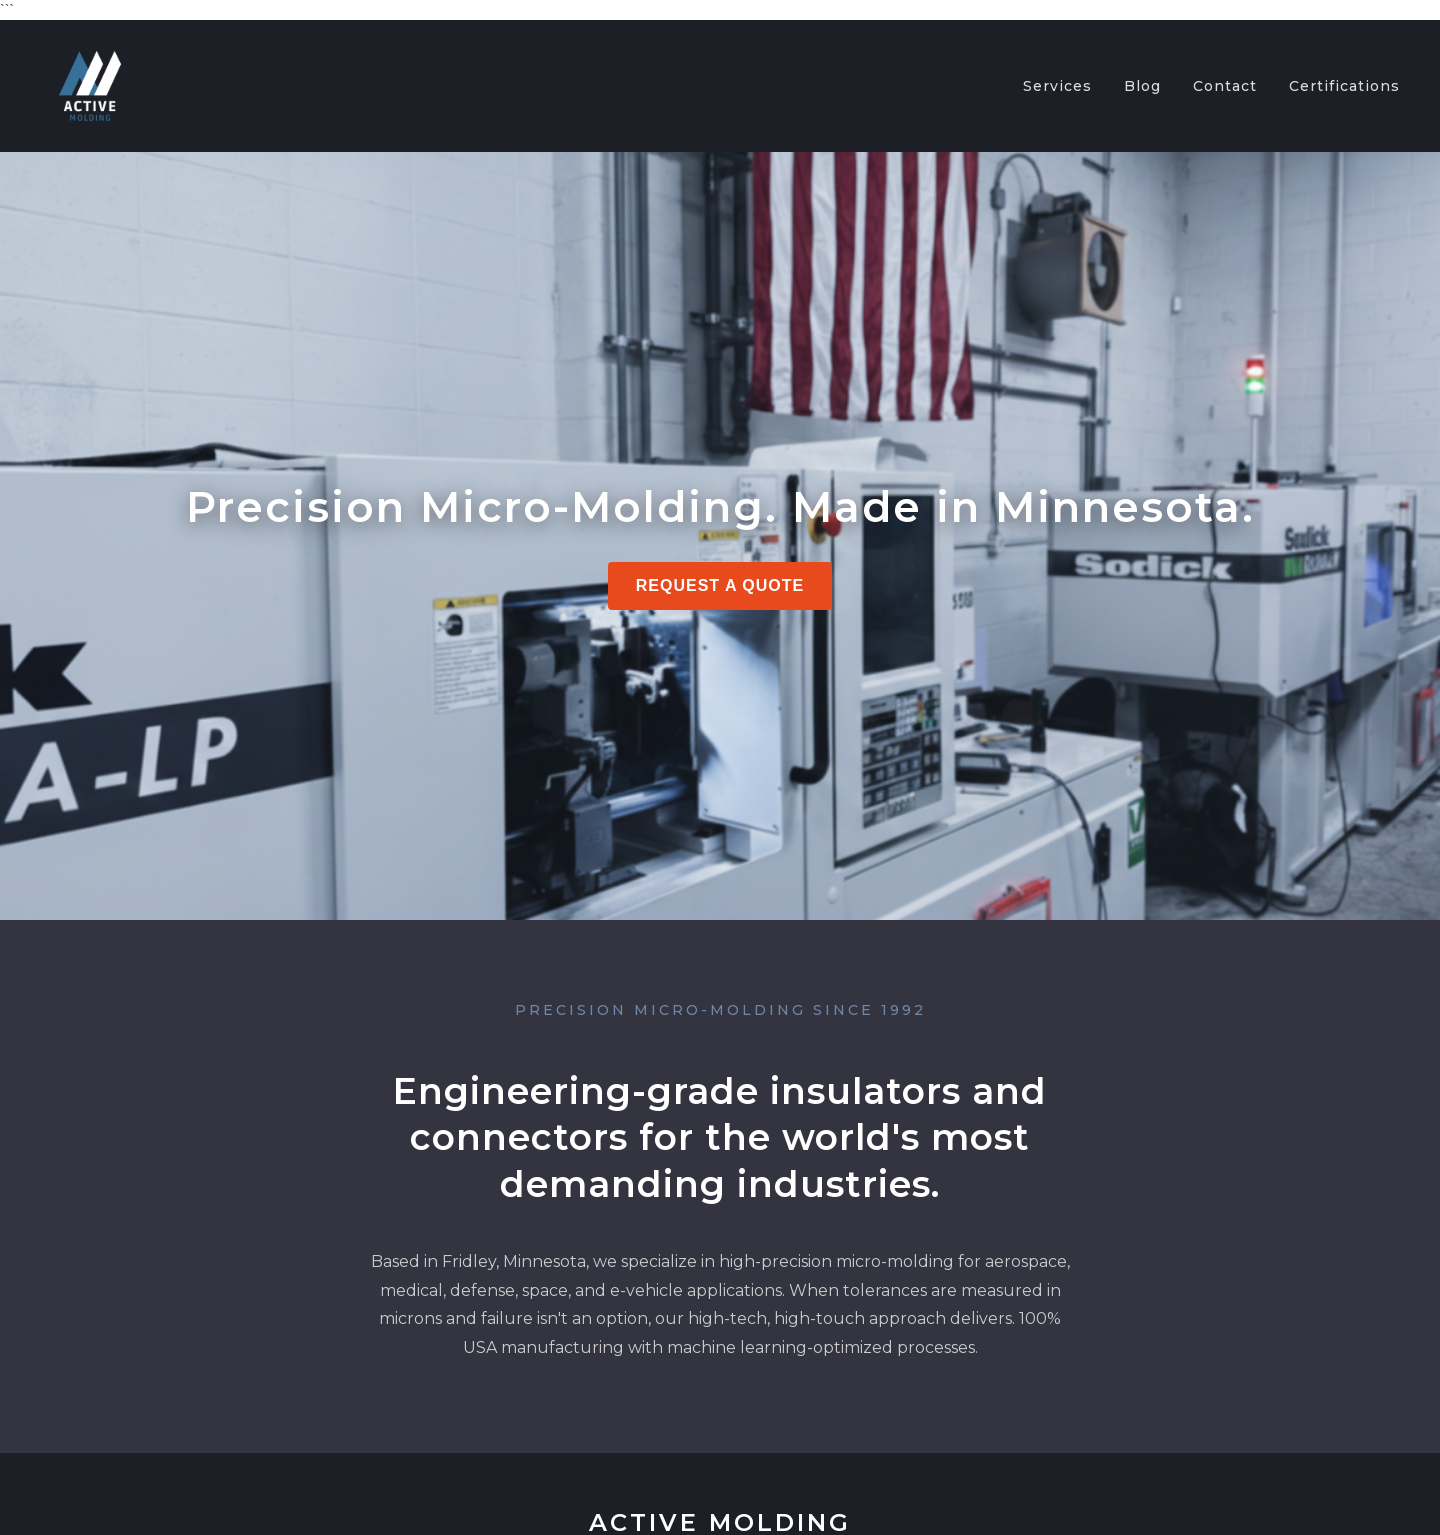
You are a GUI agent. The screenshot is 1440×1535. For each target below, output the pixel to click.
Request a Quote (720, 585)
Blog (1142, 86)
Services (1057, 86)
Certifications (1344, 86)
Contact (1225, 86)
